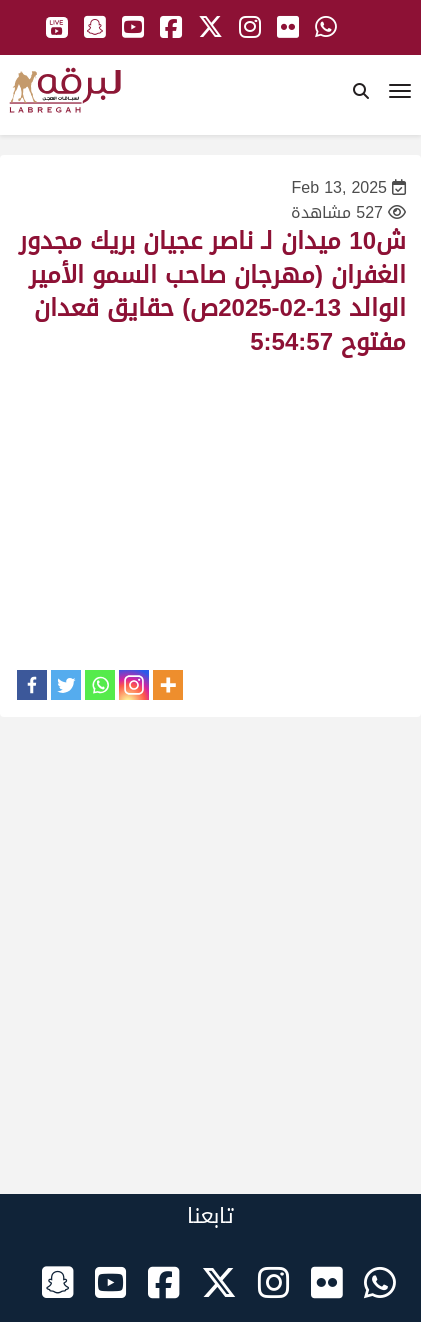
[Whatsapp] (100, 685)
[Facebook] (32, 685)
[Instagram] (134, 685)
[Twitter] (66, 685)
